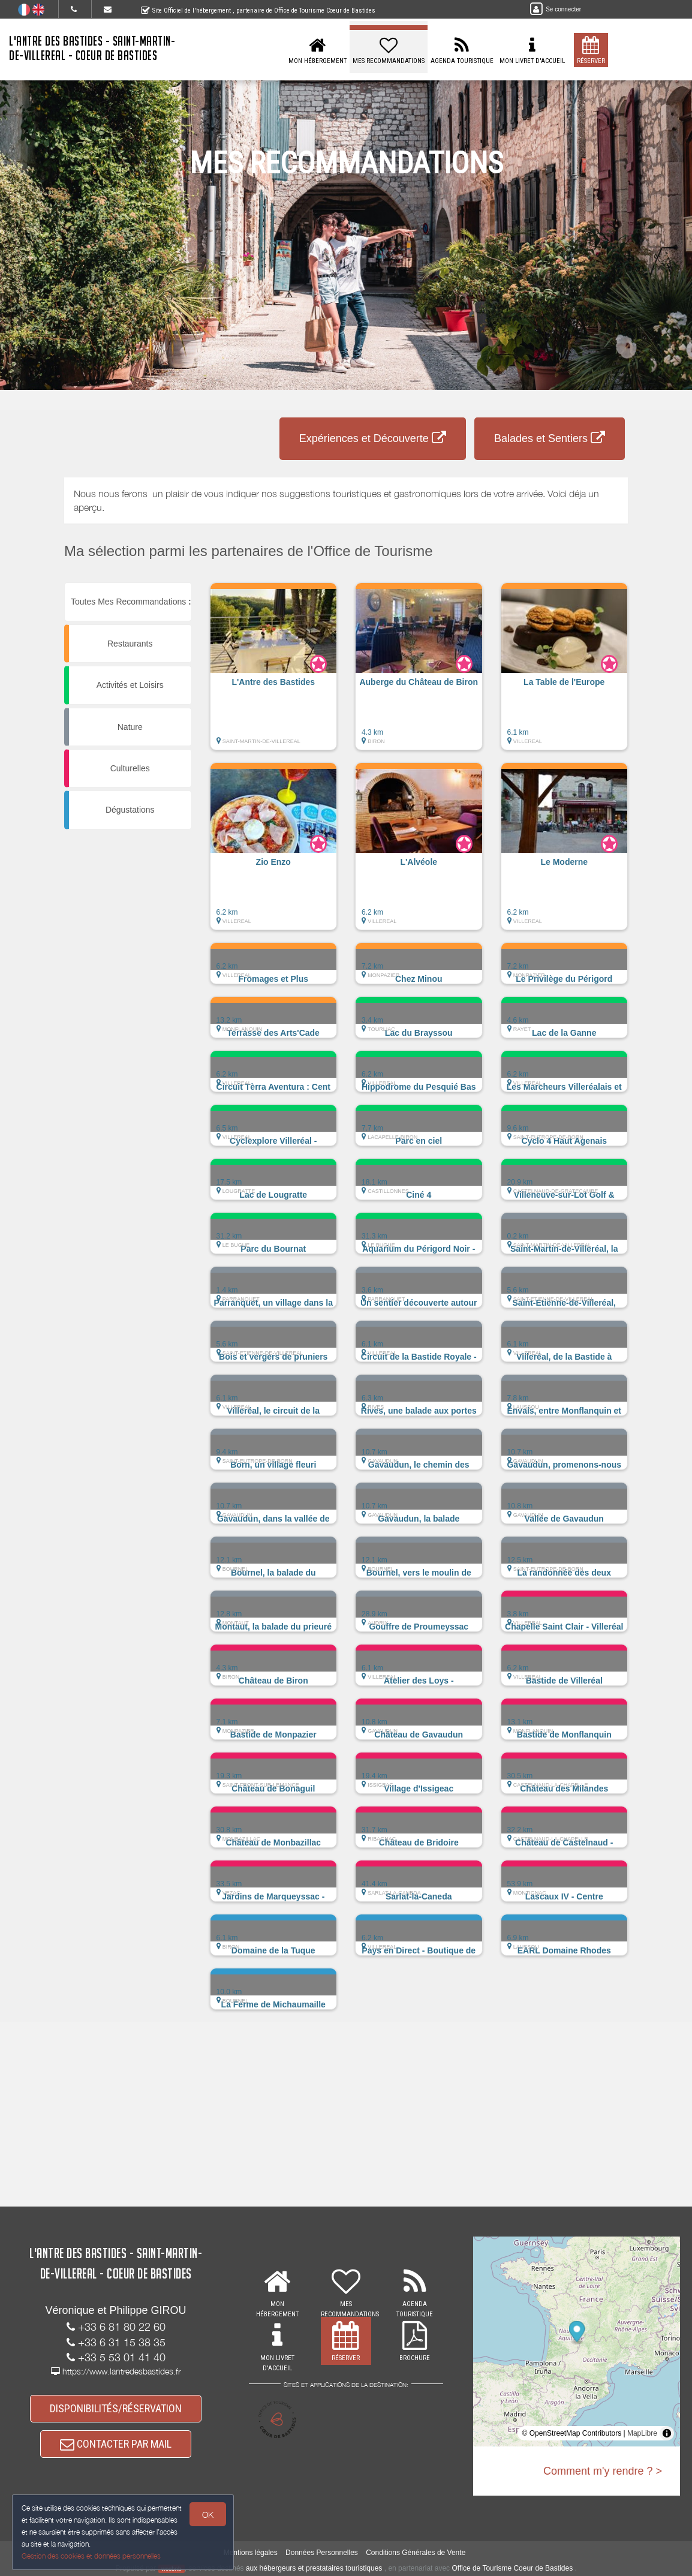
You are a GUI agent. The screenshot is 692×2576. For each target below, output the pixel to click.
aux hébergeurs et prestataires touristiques (314, 2568)
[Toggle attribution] (667, 2433)
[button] (274, 672)
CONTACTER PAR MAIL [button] (116, 2443)
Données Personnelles (321, 2552)
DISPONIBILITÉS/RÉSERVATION (116, 2408)
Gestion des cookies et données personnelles (91, 2555)
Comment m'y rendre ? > (602, 2471)
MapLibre (642, 2433)
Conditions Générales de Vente (415, 2552)
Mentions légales (251, 2552)
